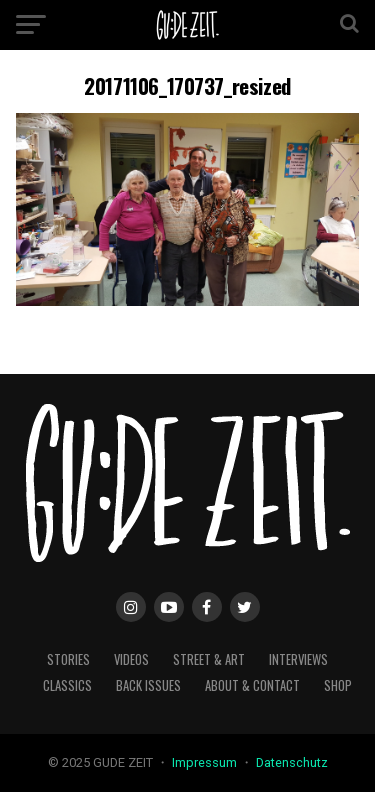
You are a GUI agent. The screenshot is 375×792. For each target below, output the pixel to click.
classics (67, 685)
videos (131, 659)
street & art (209, 659)
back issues (148, 685)
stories (68, 659)
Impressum (206, 762)
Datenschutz (292, 762)
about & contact (252, 685)
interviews (298, 659)
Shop (338, 685)
